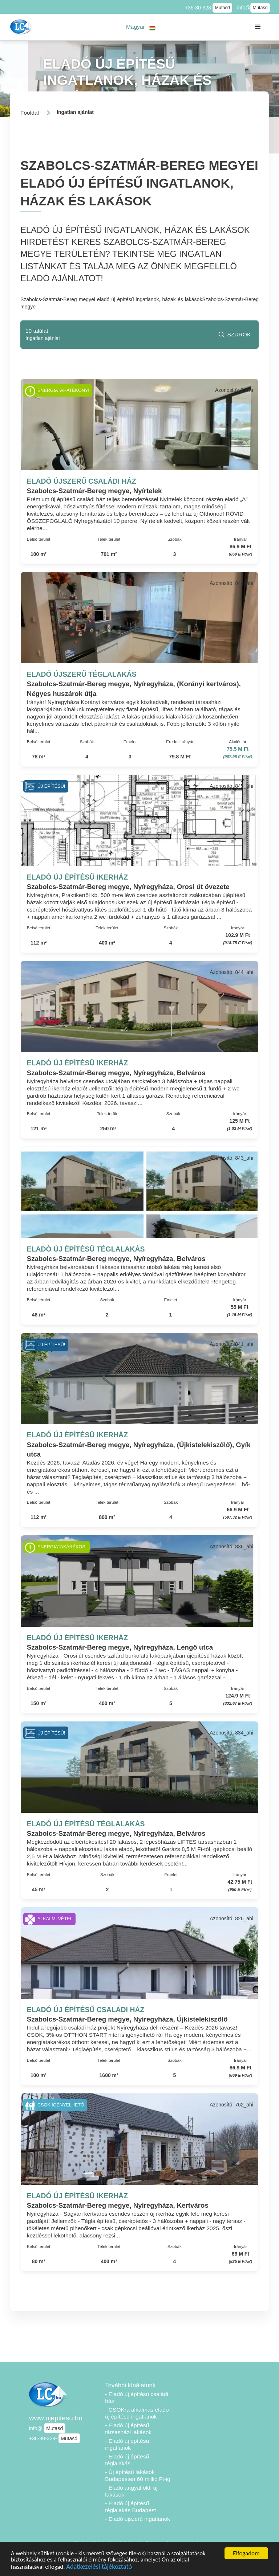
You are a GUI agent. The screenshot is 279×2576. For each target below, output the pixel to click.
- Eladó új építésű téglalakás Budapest (130, 2506)
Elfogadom (246, 2553)
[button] (140, 27)
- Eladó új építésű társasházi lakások (128, 2428)
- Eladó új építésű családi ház (136, 2397)
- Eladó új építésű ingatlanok (127, 2444)
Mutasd (222, 7)
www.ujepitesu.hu (55, 2418)
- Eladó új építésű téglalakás (127, 2459)
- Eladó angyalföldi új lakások (131, 2491)
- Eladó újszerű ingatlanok (137, 2519)
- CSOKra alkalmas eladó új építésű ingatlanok (137, 2413)
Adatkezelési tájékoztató (100, 2566)
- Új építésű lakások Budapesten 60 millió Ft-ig (137, 2475)
